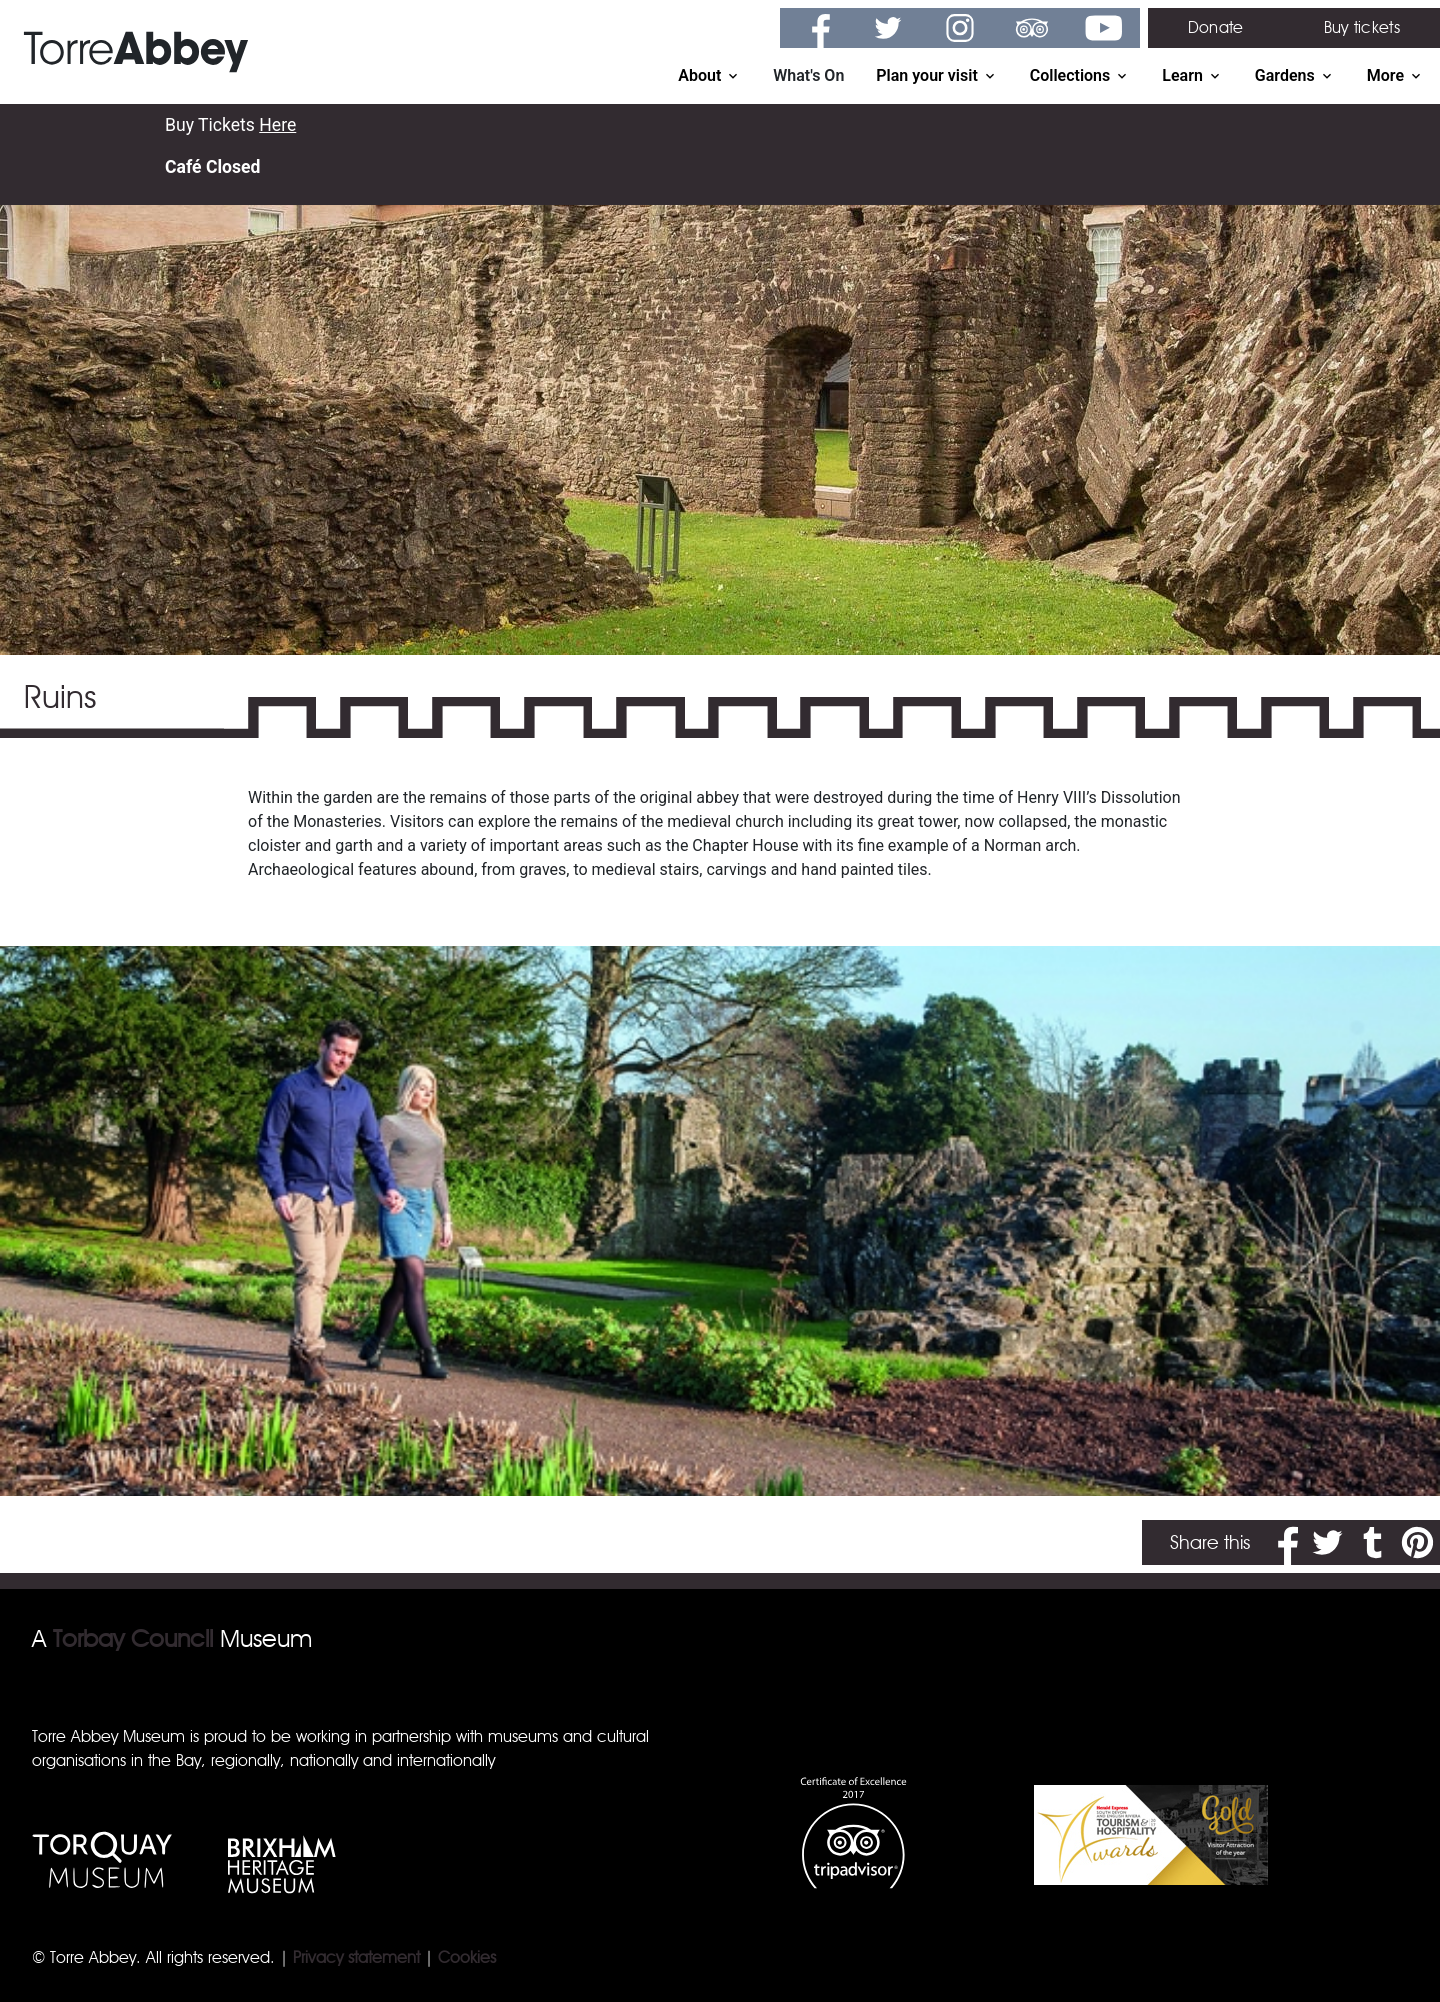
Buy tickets (1362, 27)
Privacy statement (356, 1957)
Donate (1216, 27)
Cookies (467, 1957)
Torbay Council (133, 1638)
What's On (808, 75)
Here (277, 125)
